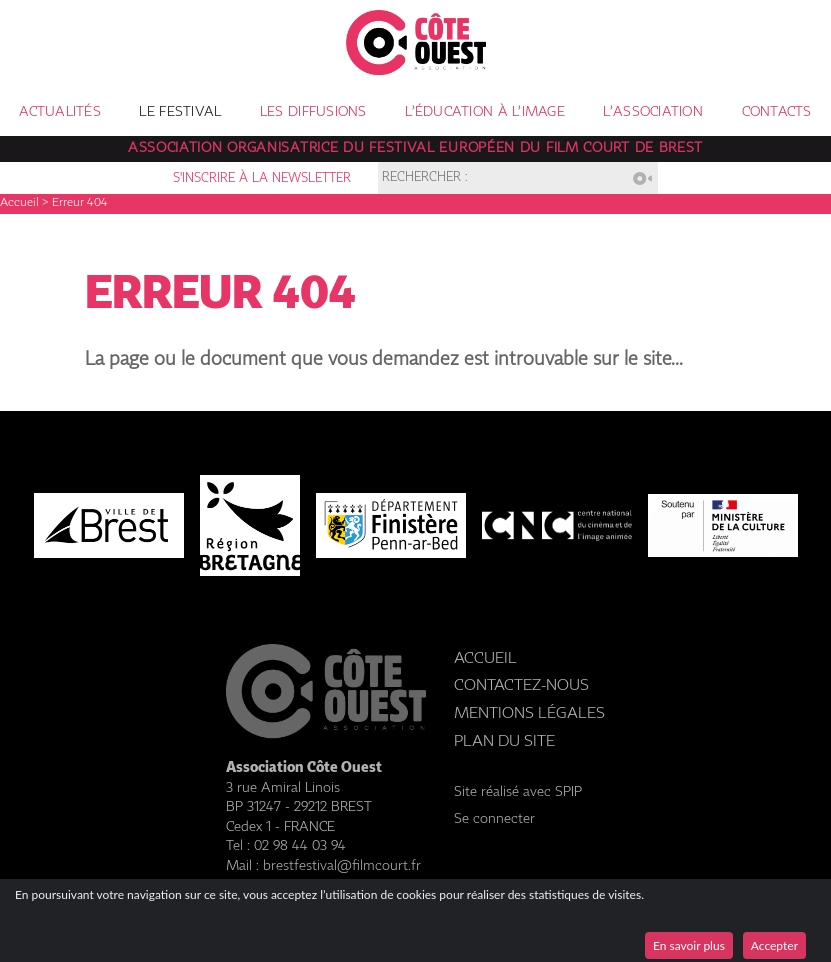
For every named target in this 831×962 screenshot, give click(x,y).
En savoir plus (689, 945)
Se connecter (494, 819)
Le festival (180, 112)
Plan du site (504, 741)
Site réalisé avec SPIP (518, 792)
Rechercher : (425, 178)
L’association (653, 112)
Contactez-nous (521, 685)
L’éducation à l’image (485, 112)
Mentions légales (529, 713)
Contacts (777, 112)
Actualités (60, 112)
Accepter (774, 945)
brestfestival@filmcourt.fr (342, 866)
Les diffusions (313, 112)
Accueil (19, 203)
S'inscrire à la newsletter (262, 178)
